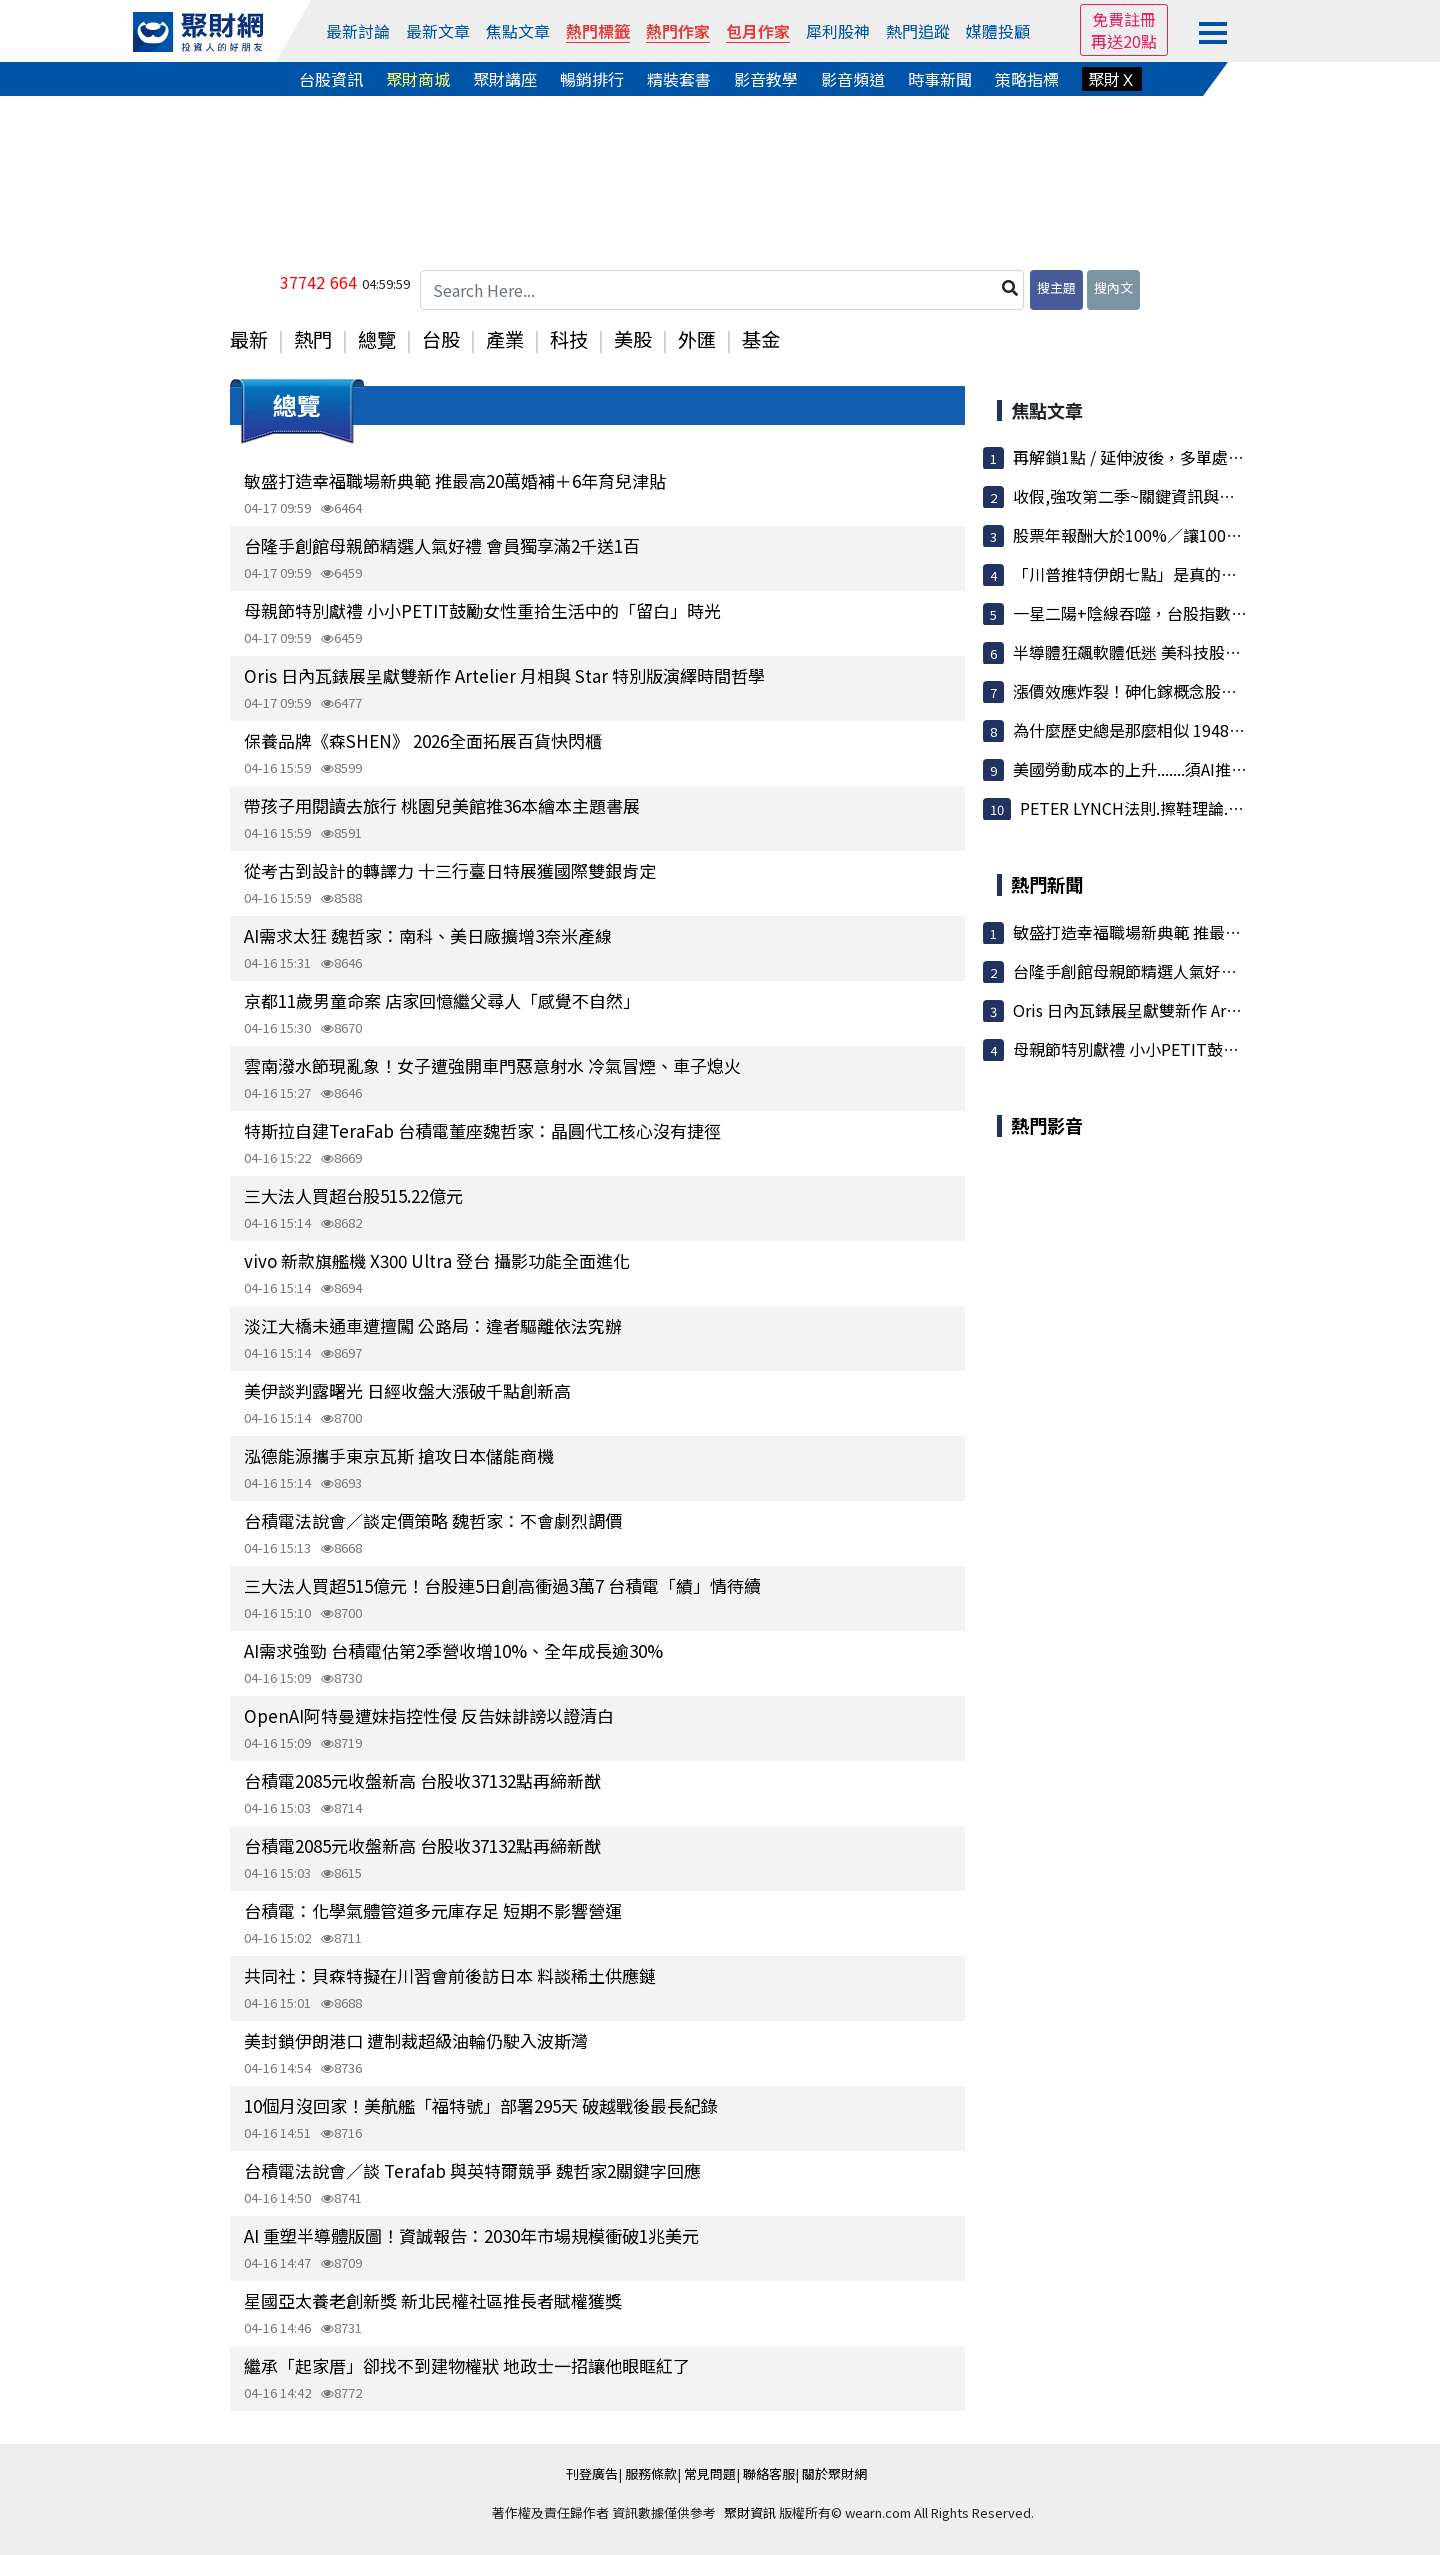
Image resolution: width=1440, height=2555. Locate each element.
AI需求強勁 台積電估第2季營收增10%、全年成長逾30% (453, 1650)
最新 (249, 339)
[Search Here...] (722, 290)
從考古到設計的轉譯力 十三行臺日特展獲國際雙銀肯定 (450, 870)
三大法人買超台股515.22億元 (353, 1195)
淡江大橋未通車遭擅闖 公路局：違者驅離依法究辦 (433, 1325)
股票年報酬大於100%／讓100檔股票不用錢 (1167, 535)
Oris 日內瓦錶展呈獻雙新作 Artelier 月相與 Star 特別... (1207, 1010)
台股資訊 (331, 79)
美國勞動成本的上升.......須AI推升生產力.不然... (1178, 769)
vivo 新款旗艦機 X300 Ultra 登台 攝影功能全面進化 (437, 1260)
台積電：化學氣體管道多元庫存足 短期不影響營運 (433, 1910)
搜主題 (1056, 287)
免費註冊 (1124, 19)
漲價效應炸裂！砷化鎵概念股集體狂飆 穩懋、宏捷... (1197, 691)
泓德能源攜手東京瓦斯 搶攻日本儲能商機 (399, 1455)
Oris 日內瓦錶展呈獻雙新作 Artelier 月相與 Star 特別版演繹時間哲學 (504, 675)
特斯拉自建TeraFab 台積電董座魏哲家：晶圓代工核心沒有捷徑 (482, 1130)
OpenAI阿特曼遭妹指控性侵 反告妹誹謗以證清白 (429, 1715)
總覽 (377, 339)
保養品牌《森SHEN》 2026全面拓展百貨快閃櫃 (423, 740)
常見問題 (710, 2473)
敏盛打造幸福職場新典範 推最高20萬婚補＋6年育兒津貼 (455, 480)
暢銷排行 (592, 79)
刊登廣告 (592, 2473)
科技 (569, 339)
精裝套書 (679, 79)
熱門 (313, 339)
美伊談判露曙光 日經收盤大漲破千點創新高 (407, 1390)
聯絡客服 (769, 2473)
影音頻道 (853, 79)
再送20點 (1124, 41)
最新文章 (438, 31)
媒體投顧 (998, 31)
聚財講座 (505, 79)
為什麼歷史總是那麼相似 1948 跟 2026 (1151, 730)
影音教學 (766, 79)
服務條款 (651, 2473)
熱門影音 (1047, 1125)
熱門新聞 (1047, 884)
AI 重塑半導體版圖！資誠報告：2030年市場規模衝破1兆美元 (471, 2235)
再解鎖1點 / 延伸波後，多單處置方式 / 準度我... (1181, 457)
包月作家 (758, 31)
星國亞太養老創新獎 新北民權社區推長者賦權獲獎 (433, 2300)
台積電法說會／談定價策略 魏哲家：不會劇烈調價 (433, 1520)
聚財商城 (418, 79)
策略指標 (1027, 79)
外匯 (697, 339)
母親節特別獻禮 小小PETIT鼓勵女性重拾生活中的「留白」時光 (482, 610)
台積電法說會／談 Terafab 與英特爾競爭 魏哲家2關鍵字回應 (472, 2170)
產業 (505, 339)
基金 (761, 339)
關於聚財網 (834, 2473)
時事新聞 (940, 79)
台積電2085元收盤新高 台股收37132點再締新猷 (422, 1780)
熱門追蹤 (918, 31)
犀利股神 (838, 31)
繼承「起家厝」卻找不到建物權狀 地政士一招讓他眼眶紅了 (467, 2365)
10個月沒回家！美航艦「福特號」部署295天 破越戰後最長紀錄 (481, 2105)
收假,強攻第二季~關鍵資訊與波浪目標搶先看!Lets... (1197, 496)
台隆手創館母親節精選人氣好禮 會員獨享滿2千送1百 (442, 545)
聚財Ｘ (1112, 79)
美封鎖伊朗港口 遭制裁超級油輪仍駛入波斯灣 (416, 2040)
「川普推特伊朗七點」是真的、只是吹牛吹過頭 (1181, 574)
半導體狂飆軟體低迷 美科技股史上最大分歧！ (1175, 652)
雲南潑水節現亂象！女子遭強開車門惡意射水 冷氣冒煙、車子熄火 (492, 1065)
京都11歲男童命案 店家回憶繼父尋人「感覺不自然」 (442, 1000)
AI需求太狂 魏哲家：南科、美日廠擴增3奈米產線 (428, 935)
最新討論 (358, 31)
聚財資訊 (750, 2512)
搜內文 (1113, 287)
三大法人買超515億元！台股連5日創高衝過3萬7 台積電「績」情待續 (502, 1585)
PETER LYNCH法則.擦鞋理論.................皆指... (1178, 808)
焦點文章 (518, 31)
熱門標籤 (598, 31)
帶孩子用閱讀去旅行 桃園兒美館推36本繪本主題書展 (442, 805)
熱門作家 (678, 31)
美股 (633, 339)
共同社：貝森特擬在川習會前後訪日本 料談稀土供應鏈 (450, 1975)
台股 (441, 339)
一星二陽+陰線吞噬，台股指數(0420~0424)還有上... (1198, 613)
